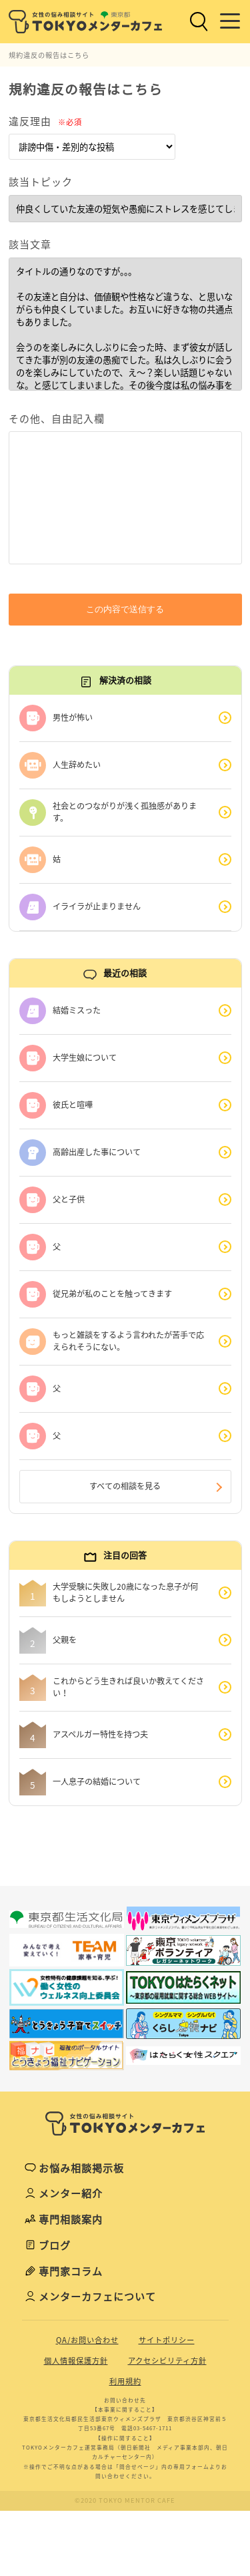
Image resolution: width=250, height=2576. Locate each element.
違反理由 (45, 121)
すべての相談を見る (125, 1486)
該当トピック (41, 181)
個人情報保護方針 (76, 2360)
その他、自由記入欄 (57, 418)
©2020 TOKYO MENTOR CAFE (125, 2500)
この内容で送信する (125, 609)
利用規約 (125, 2381)
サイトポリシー (167, 2340)
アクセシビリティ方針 (167, 2360)
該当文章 (30, 244)
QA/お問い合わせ (87, 2340)
